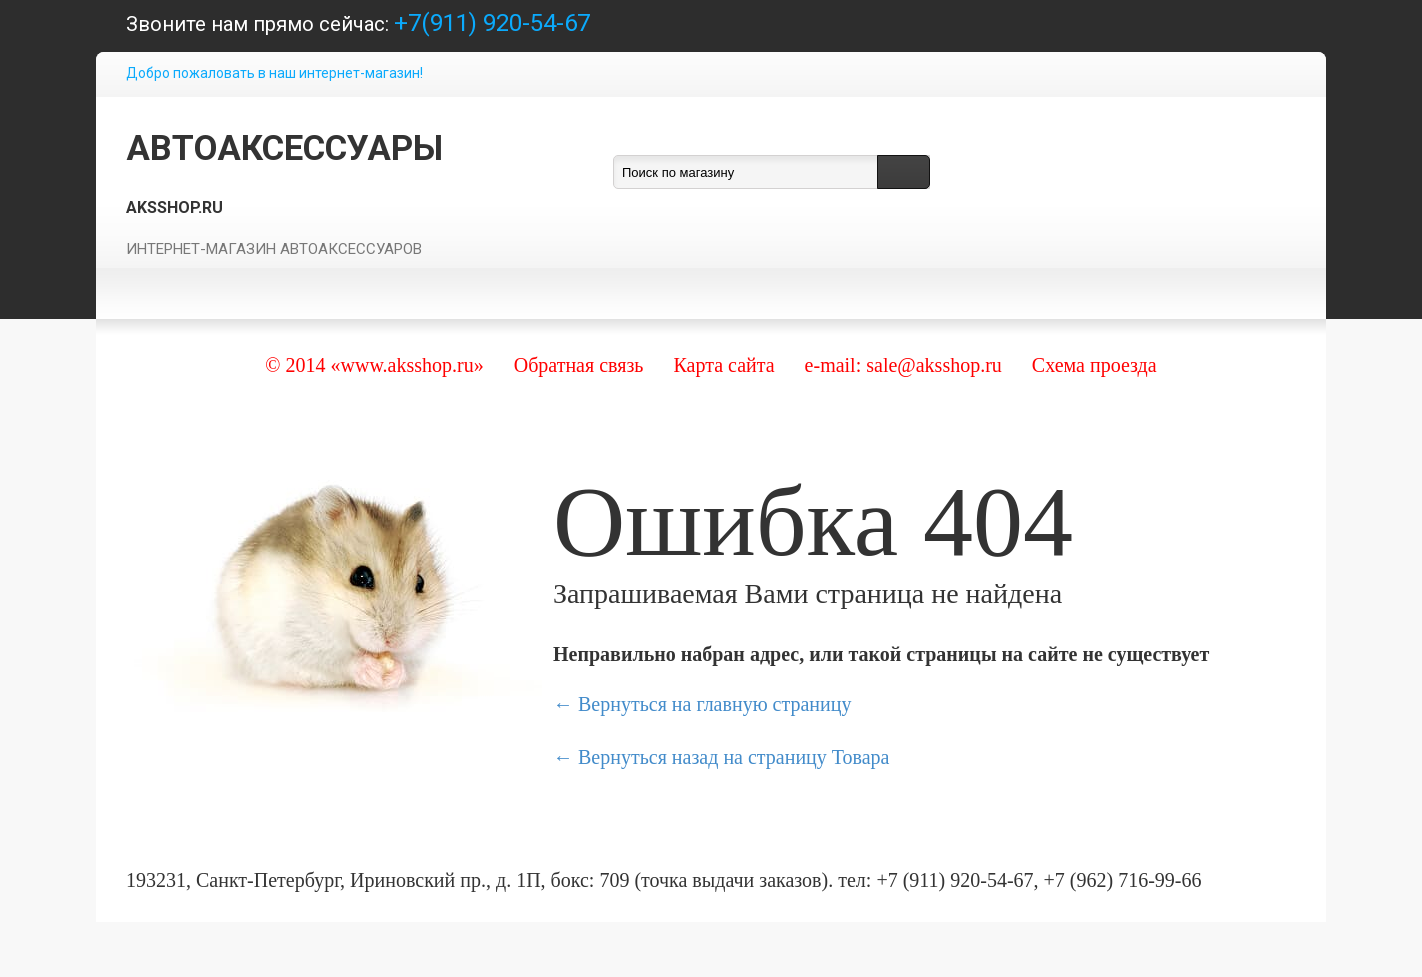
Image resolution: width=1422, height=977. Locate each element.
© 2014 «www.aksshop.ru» (374, 365)
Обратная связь (579, 365)
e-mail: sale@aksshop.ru (903, 365)
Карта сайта (723, 365)
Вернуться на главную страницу (714, 704)
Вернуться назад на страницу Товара (733, 757)
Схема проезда (1094, 365)
